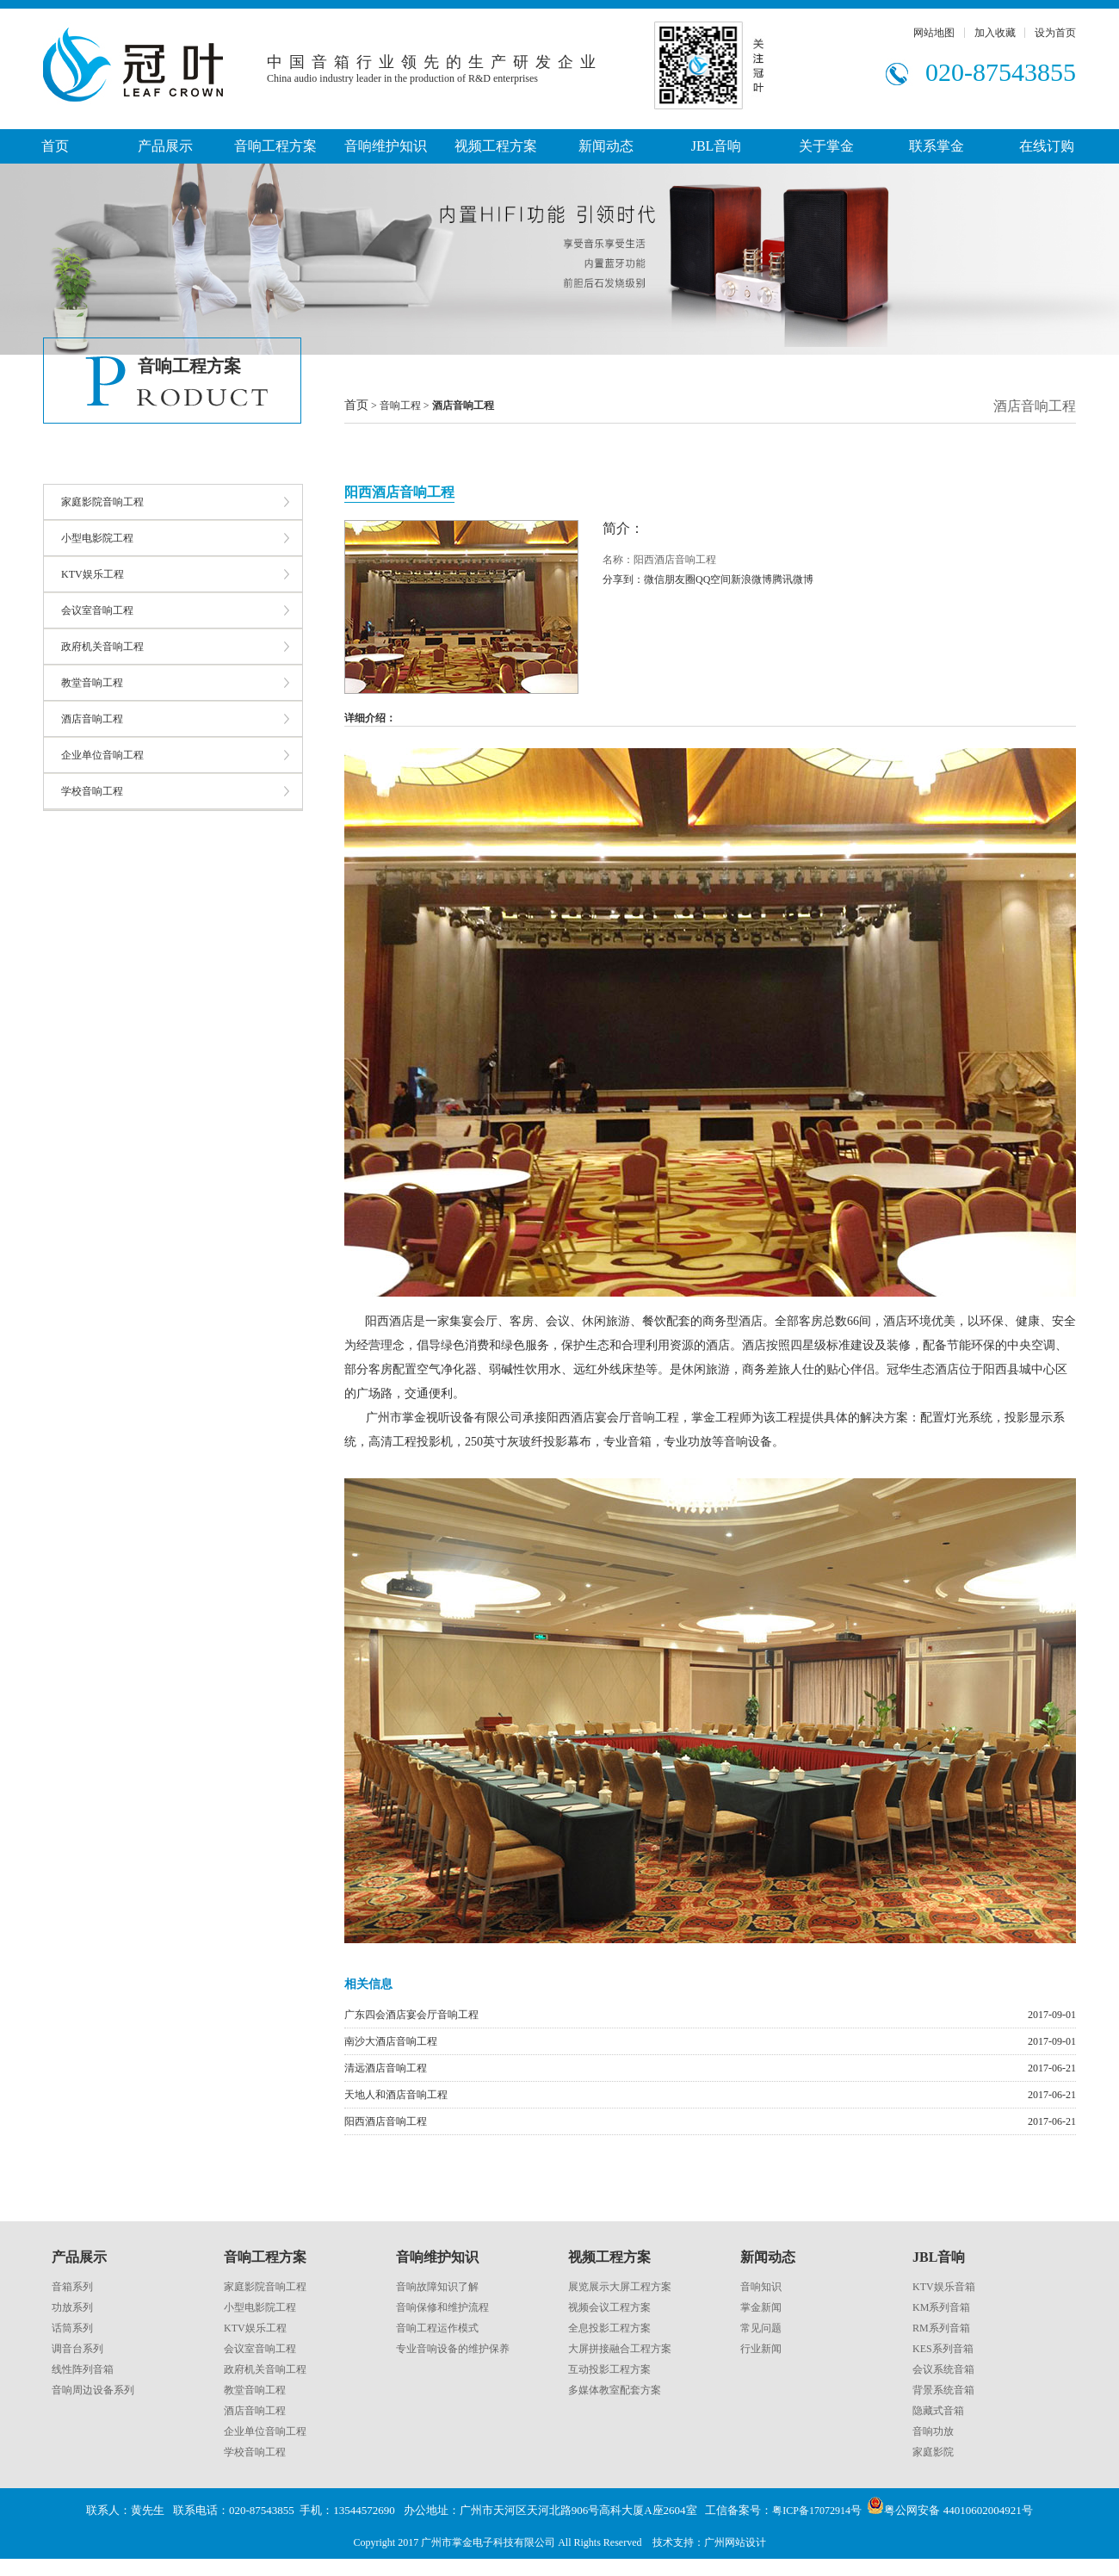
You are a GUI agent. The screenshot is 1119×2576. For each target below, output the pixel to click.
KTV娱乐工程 (92, 574)
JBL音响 (716, 146)
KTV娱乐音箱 (943, 2287)
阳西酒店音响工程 (385, 2121)
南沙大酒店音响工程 (390, 2041)
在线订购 (1046, 146)
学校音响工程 (92, 791)
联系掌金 (936, 146)
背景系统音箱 (943, 2390)
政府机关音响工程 (102, 647)
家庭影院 (933, 2452)
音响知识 (761, 2287)
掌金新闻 (761, 2307)
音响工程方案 (275, 146)
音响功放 (933, 2431)
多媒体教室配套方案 (614, 2390)
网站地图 (934, 33)
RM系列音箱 (941, 2328)
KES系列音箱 (943, 2349)
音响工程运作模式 (437, 2328)
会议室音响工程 (97, 610)
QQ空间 (713, 579)
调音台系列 (77, 2349)
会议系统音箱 (943, 2369)
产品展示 (165, 146)
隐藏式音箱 (938, 2411)
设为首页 (1055, 33)
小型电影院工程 (97, 538)
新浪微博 (751, 579)
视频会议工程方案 (609, 2307)
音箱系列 (72, 2287)
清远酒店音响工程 (385, 2068)
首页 (55, 146)
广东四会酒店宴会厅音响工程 (411, 2015)
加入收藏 (995, 33)
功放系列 (72, 2307)
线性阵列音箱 (83, 2369)
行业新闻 (761, 2349)
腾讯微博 (792, 579)
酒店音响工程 (92, 719)
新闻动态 (606, 146)
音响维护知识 (385, 146)
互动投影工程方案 (609, 2369)
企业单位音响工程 (102, 755)
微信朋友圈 (670, 579)
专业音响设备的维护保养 (453, 2349)
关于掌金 (826, 146)
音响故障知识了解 (437, 2287)
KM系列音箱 (941, 2307)
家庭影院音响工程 (102, 502)
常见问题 (761, 2328)
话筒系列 (72, 2328)
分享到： (623, 579)
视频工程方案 (495, 146)
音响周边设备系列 (93, 2390)
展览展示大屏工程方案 (619, 2287)
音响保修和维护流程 (442, 2307)
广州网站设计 (735, 2542)
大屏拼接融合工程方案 (619, 2349)
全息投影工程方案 (609, 2328)
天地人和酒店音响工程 (396, 2095)
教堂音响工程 (92, 683)
